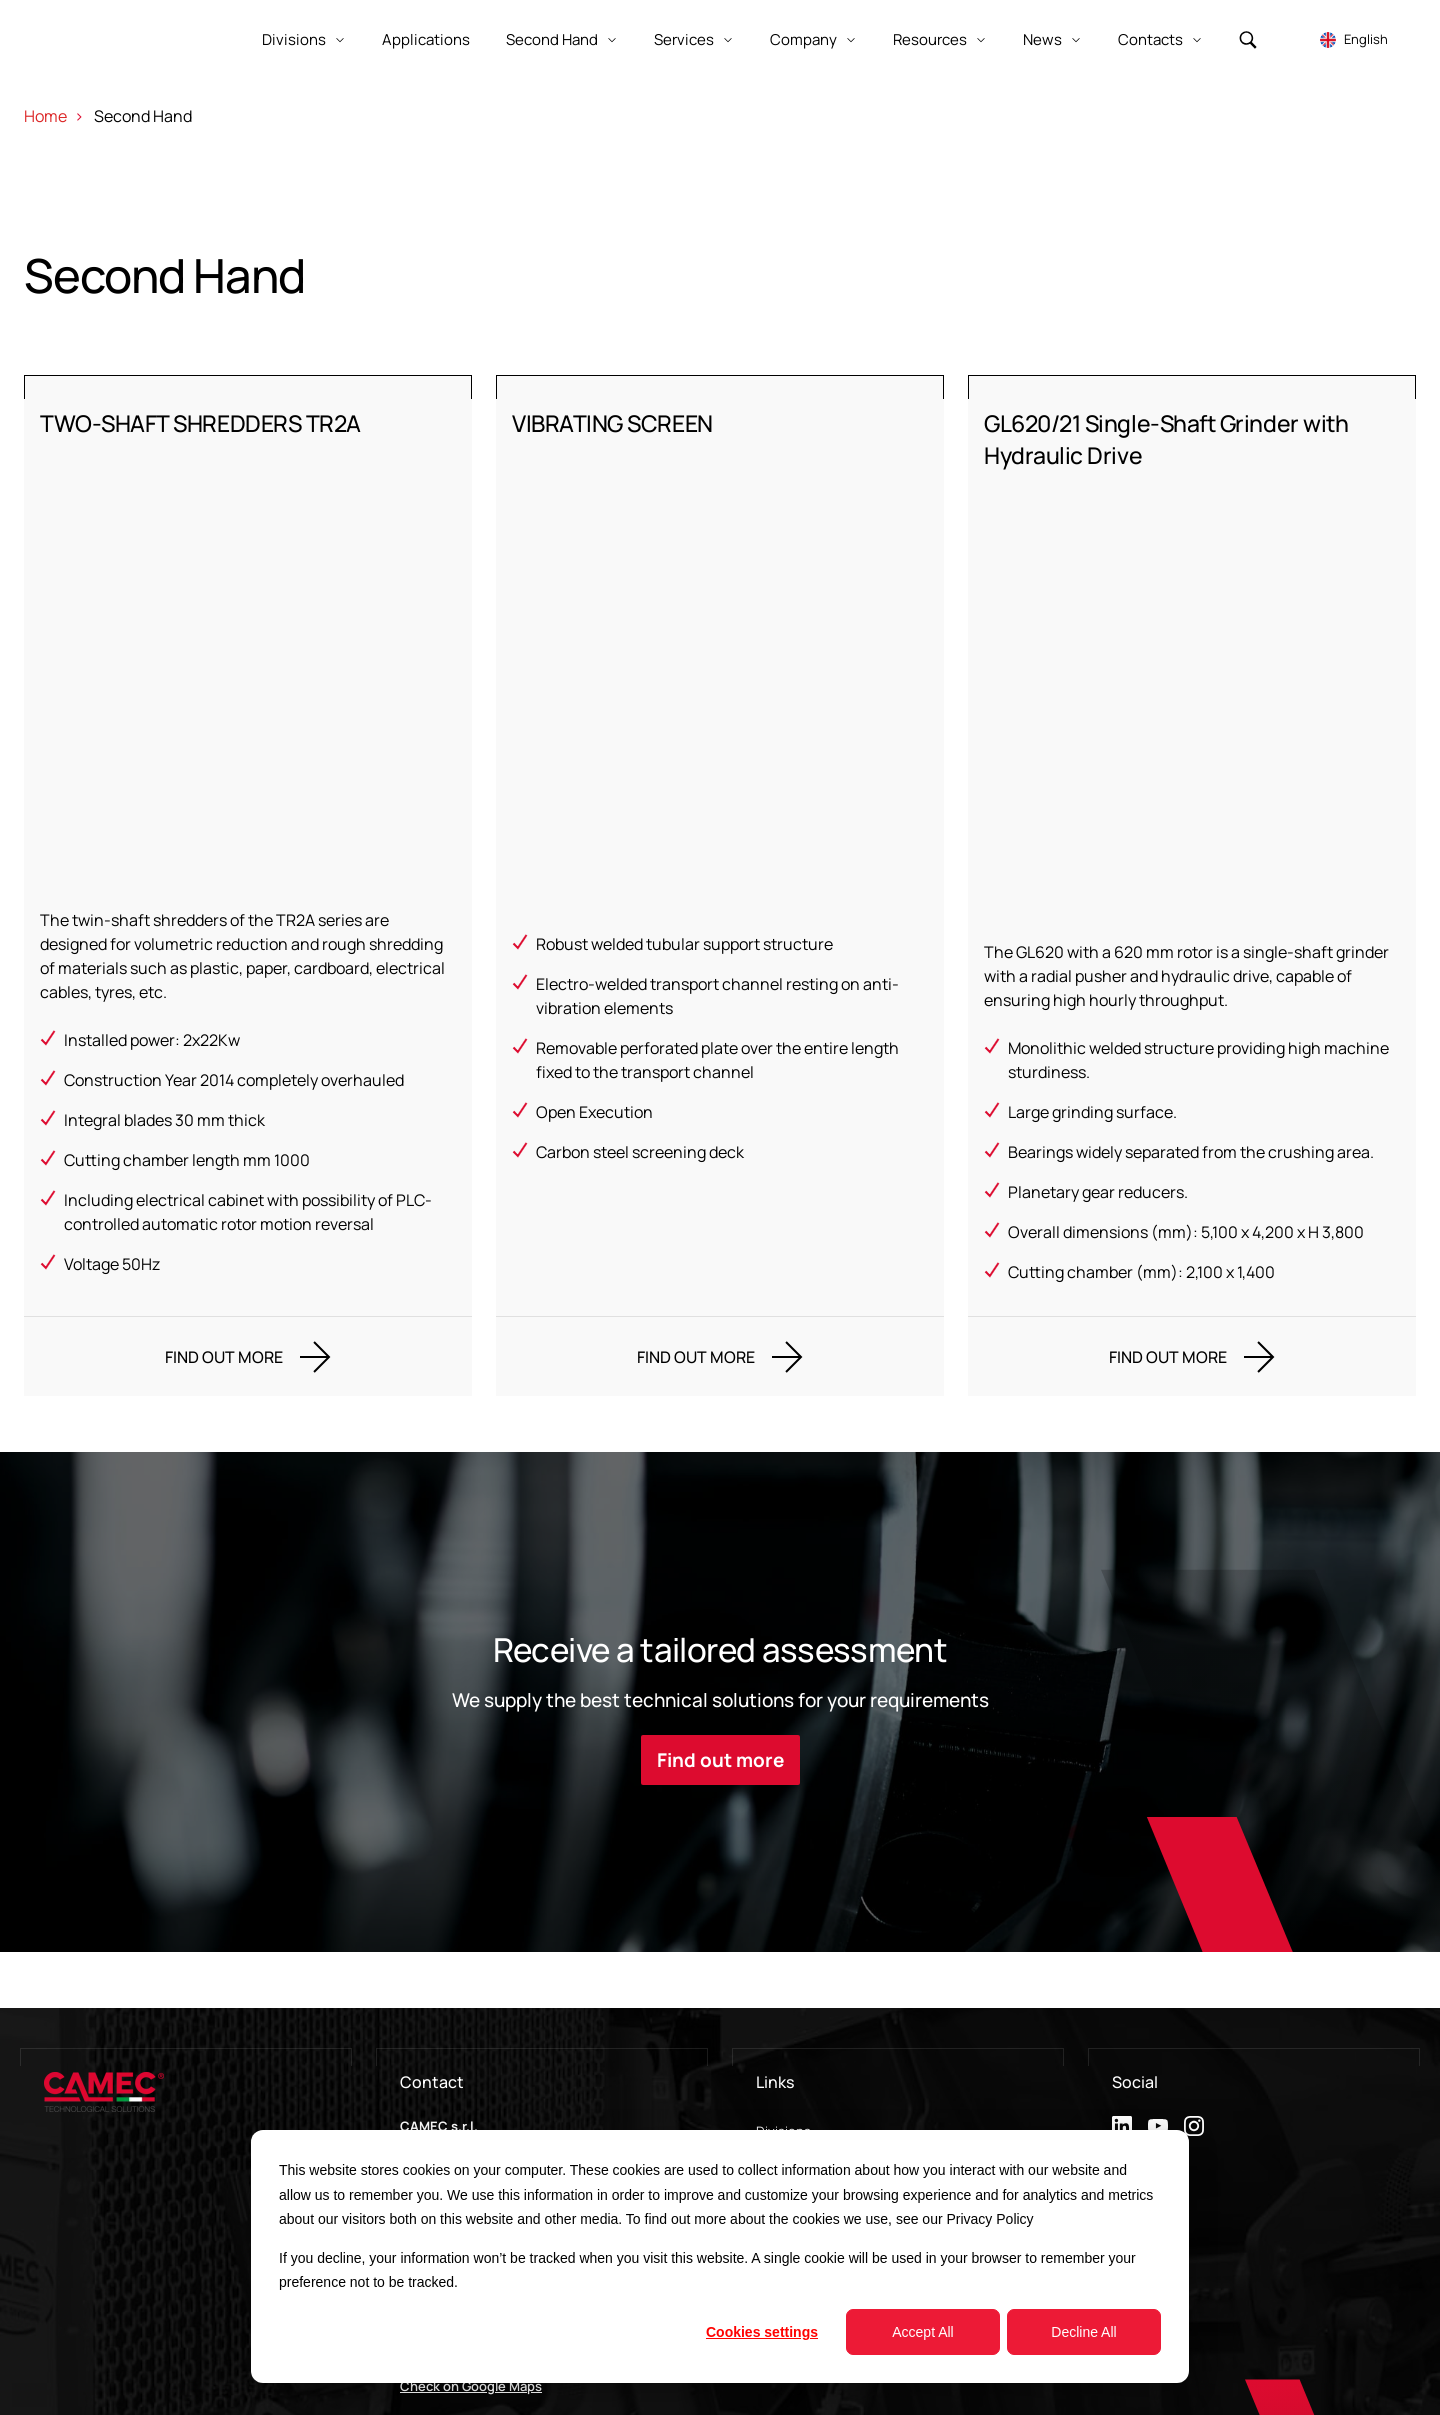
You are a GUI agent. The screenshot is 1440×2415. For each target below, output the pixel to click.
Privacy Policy (989, 2219)
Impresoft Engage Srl (140, 2397)
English (1366, 39)
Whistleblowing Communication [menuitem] (852, 2121)
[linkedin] (1122, 1996)
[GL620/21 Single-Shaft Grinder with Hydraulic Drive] (1192, 820)
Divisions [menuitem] (783, 2001)
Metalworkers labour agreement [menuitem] (854, 2091)
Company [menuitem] (785, 2031)
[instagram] (1194, 1996)
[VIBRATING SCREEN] (720, 820)
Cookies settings (762, 2332)
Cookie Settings (1379, 2377)
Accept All (922, 2332)
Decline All (1083, 2332)
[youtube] (1158, 1996)
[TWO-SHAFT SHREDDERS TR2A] (248, 820)
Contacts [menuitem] (784, 2061)
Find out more (720, 1630)
